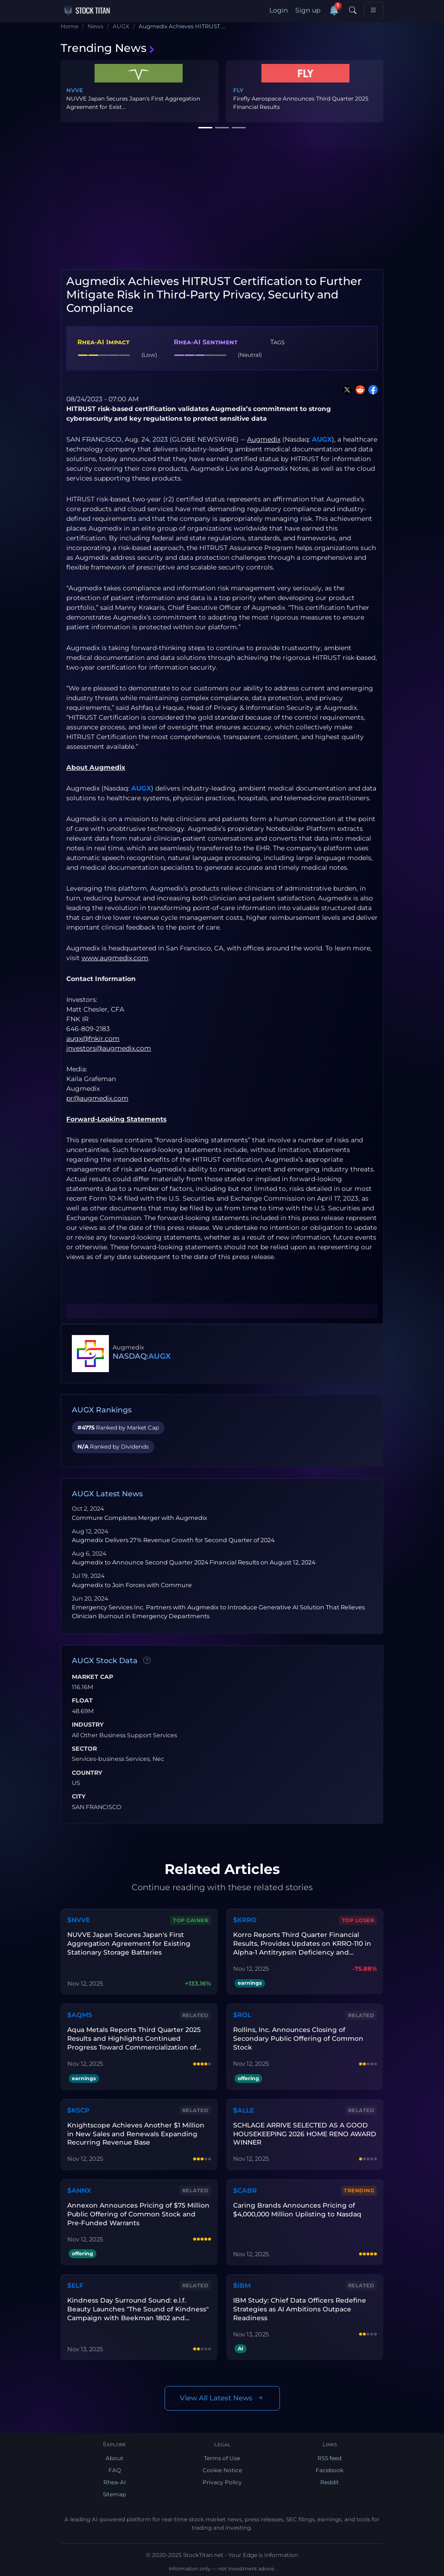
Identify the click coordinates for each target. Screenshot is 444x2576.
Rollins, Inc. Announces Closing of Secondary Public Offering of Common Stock (298, 2038)
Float (82, 1700)
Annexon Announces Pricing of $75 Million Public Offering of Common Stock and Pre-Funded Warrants (138, 2214)
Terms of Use (222, 2458)
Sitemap (114, 2494)
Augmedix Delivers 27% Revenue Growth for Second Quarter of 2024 (173, 1540)
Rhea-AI (114, 2482)
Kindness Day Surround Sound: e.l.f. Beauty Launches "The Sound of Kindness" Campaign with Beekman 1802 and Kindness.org (138, 2309)
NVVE (74, 90)
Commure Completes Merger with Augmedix (139, 1517)
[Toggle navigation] (373, 10)
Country (87, 1773)
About (114, 2458)
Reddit (329, 2482)
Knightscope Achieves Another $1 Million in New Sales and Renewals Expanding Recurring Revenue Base (135, 2134)
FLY (238, 90)
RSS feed (329, 2458)
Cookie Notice (222, 2470)
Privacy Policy (222, 2482)
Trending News (108, 48)
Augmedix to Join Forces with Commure (132, 1585)
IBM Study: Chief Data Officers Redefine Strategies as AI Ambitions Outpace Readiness (299, 2309)
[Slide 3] (239, 127)
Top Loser (358, 1920)
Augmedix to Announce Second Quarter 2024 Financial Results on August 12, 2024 (193, 1562)
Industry (88, 1725)
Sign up (307, 10)
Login (278, 10)
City (79, 1796)
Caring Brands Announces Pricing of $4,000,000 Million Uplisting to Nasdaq (297, 2209)
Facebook (329, 2470)
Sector (84, 1749)
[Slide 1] (205, 127)
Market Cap (92, 1677)
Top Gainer (190, 1920)
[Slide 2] (222, 127)
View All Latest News (222, 2398)
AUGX (322, 439)
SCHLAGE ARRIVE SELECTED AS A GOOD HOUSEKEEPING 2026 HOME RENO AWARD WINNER (304, 2134)
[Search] (352, 10)
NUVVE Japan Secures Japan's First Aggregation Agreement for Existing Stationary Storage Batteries (128, 1943)
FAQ (114, 2470)
